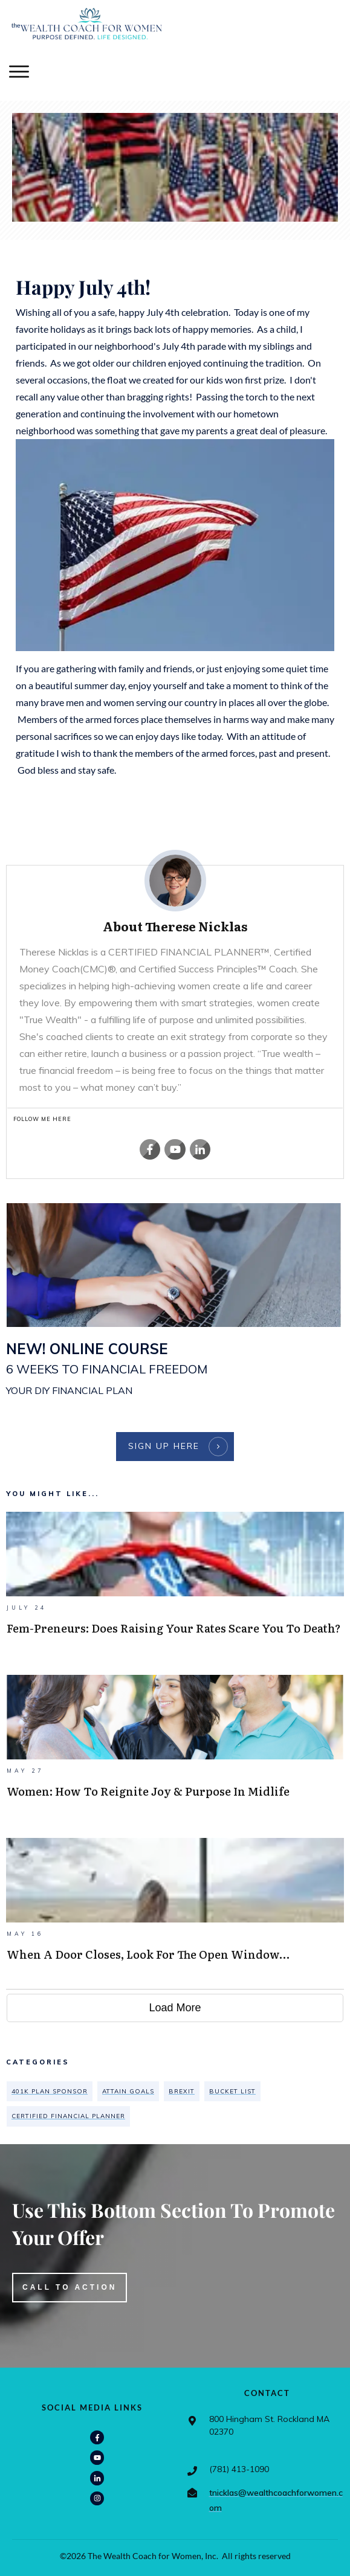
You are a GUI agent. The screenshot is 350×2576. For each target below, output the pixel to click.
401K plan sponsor (49, 2091)
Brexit (182, 2091)
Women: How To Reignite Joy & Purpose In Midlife (175, 1750)
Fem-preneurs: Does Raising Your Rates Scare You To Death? (175, 1587)
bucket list (232, 2091)
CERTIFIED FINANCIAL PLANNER (68, 2116)
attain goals (128, 2091)
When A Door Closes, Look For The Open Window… (175, 1913)
